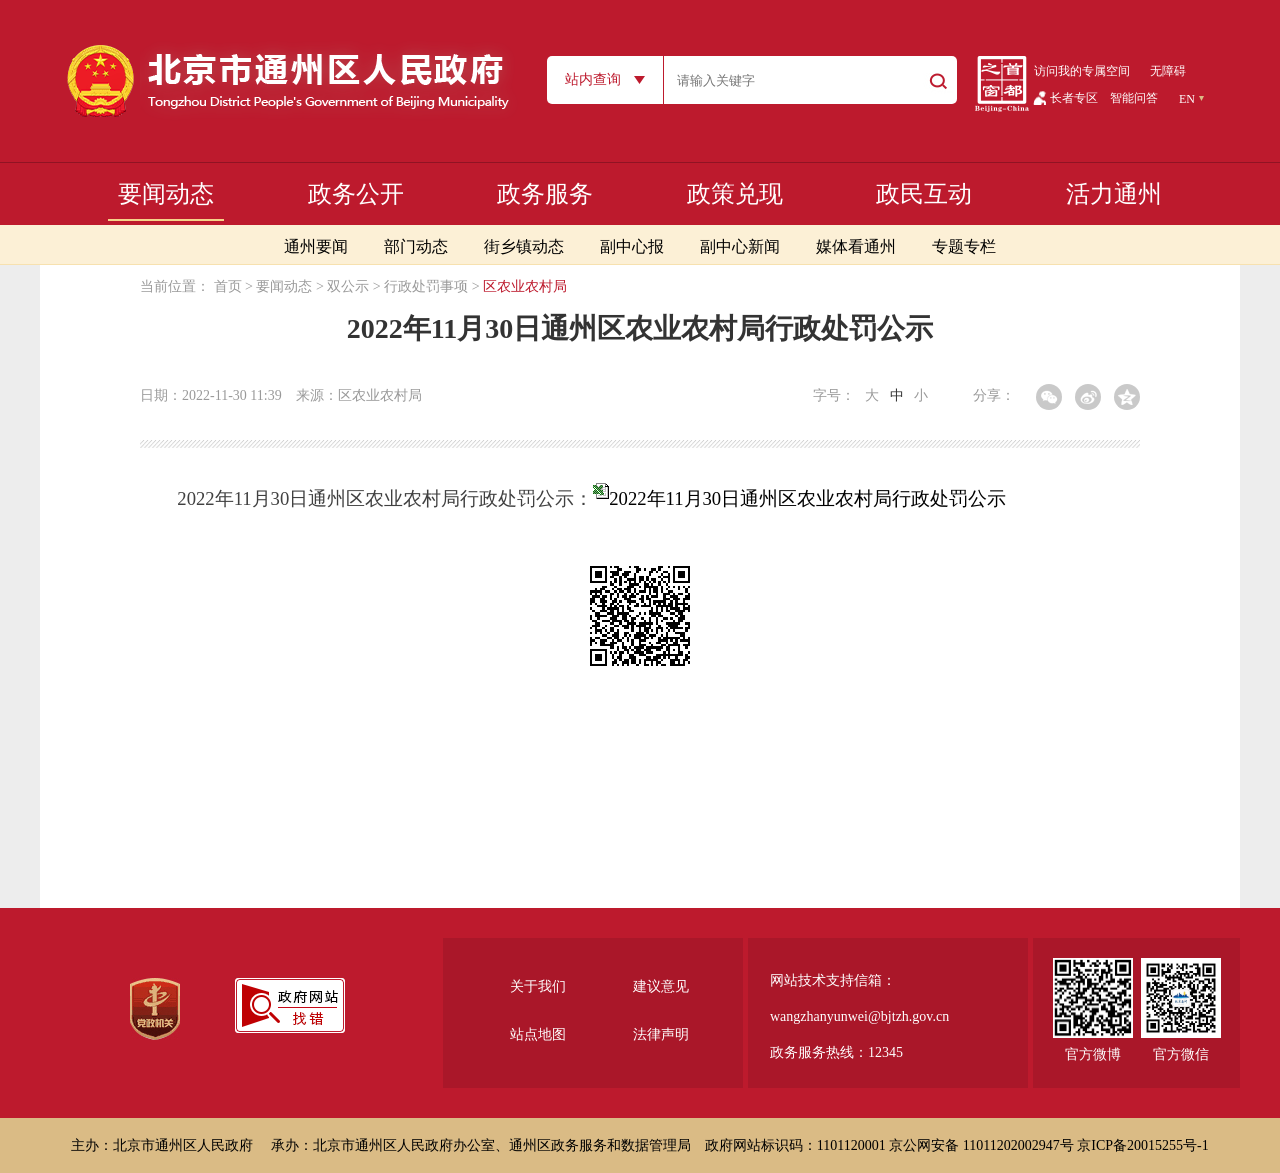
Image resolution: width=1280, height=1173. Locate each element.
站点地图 (538, 1034)
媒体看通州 (856, 246)
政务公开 (356, 194)
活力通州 (1114, 194)
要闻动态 (166, 194)
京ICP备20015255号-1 (1142, 1145)
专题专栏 (964, 246)
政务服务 (545, 194)
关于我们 (538, 986)
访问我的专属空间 (1082, 71)
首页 (228, 286)
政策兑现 (735, 194)
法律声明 (661, 1034)
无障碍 (1168, 71)
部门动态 (416, 246)
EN (1187, 99)
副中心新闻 (740, 246)
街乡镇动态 (524, 246)
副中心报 (632, 246)
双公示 (348, 286)
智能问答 (1134, 98)
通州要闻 (316, 246)
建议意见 (661, 986)
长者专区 (1074, 98)
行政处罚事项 (426, 286)
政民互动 (924, 194)
